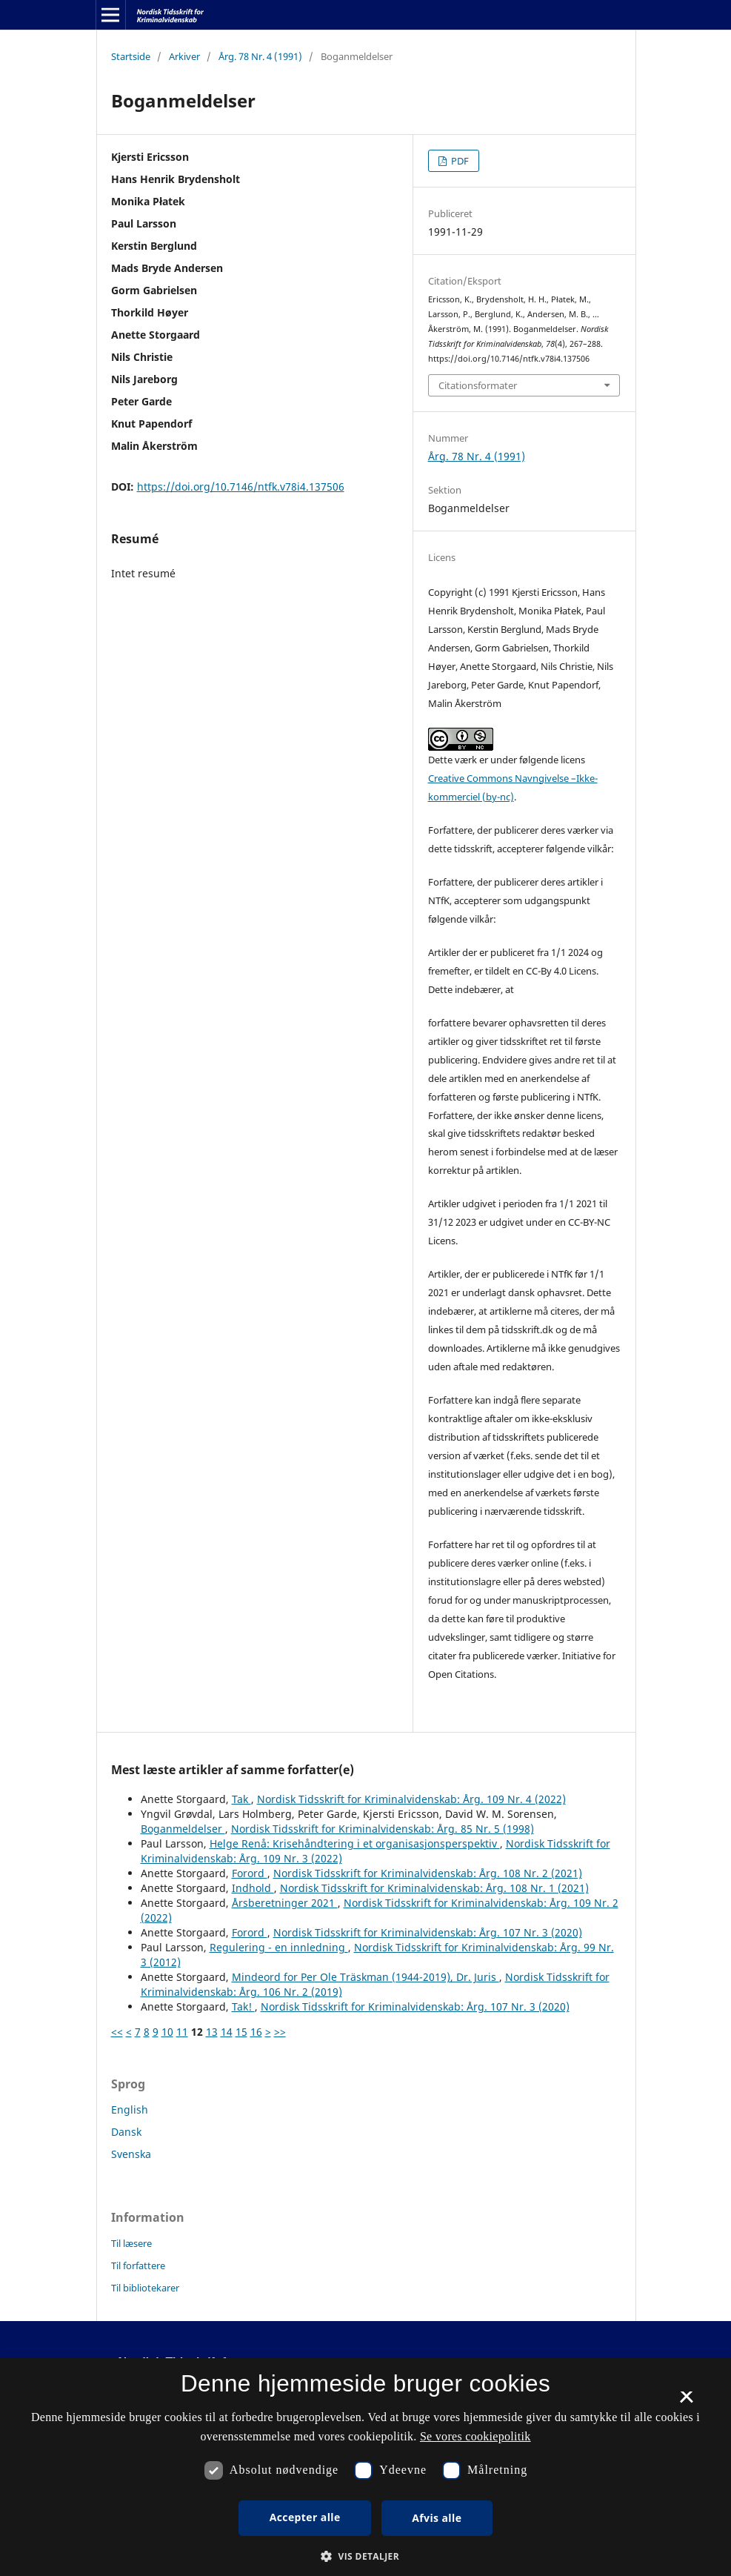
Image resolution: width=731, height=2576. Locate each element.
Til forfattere (138, 2265)
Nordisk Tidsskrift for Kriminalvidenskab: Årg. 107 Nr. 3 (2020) (427, 1932)
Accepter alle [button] (305, 2517)
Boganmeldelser (183, 1829)
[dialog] (365, 2467)
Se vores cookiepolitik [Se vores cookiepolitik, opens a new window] (475, 2436)
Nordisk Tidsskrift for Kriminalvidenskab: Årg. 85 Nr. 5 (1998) (382, 1829)
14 (227, 2032)
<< (117, 2032)
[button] (365, 2556)
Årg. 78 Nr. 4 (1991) (260, 56)
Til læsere (131, 2243)
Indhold (253, 1888)
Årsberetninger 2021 (285, 1903)
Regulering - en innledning (279, 1947)
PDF (459, 160)
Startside (130, 56)
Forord (249, 1873)
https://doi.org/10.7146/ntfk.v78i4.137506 (240, 486)
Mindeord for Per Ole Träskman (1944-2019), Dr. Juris (365, 1977)
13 (212, 2032)
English (129, 2109)
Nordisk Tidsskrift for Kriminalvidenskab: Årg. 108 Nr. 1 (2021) (434, 1888)
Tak (241, 1799)
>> (280, 2032)
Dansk (126, 2132)
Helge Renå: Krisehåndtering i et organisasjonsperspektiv (355, 1843)
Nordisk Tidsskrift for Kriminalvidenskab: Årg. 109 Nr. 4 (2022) (411, 1799)
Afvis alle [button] (436, 2518)
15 (241, 2032)
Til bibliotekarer (145, 2287)
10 (167, 2032)
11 (182, 2032)
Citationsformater (477, 385)
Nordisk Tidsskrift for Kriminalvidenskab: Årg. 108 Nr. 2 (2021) (427, 1873)
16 (256, 2032)
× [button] (686, 2401)
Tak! (243, 2006)
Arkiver (184, 56)
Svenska (131, 2154)
